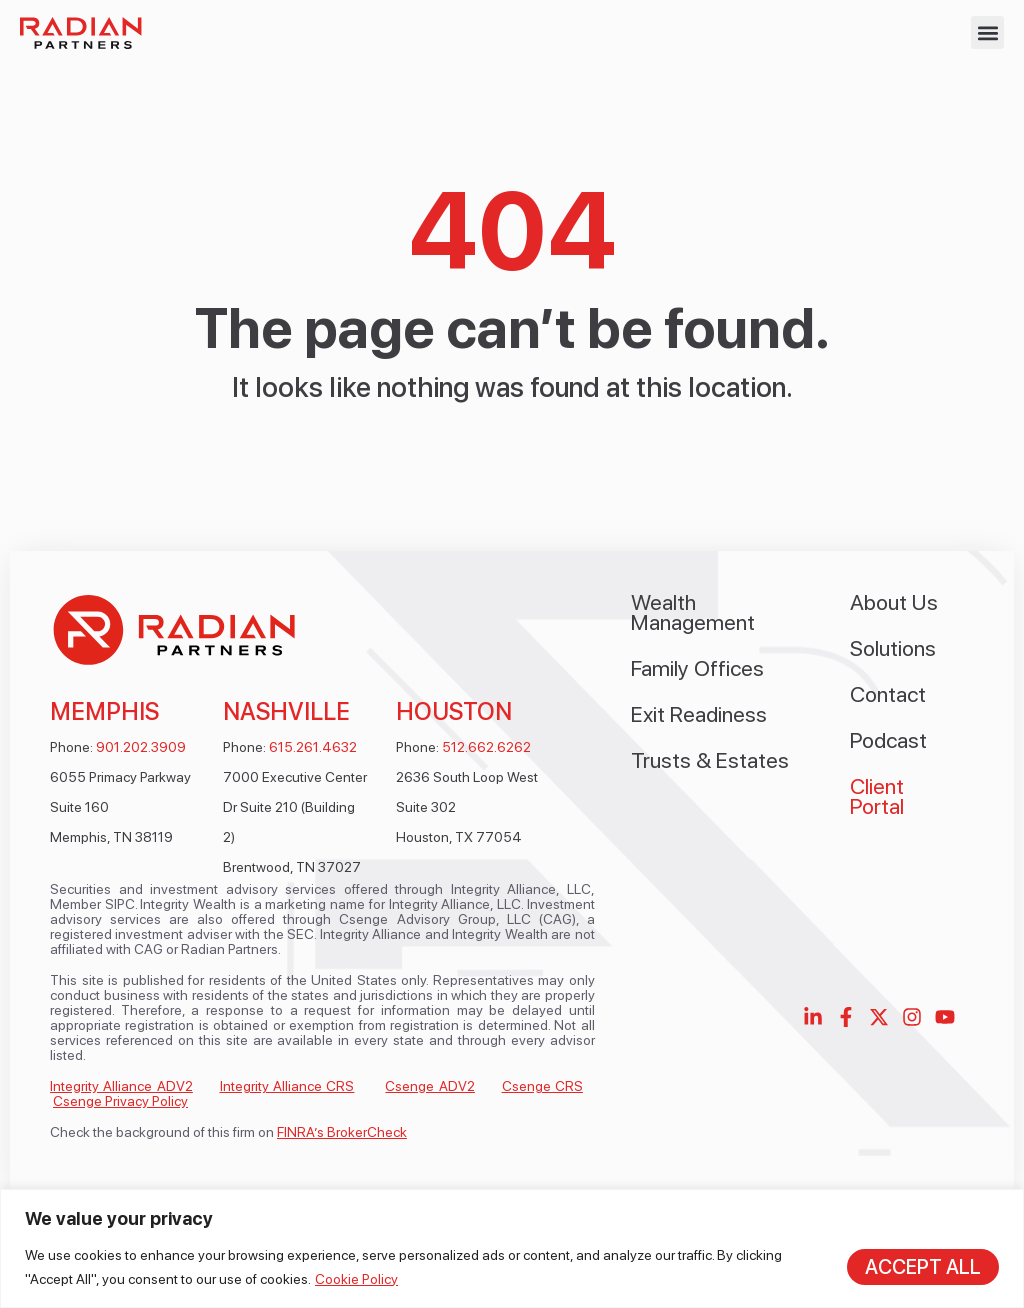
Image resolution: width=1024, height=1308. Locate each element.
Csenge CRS (542, 1086)
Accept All (923, 1267)
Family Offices (697, 668)
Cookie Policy (356, 1279)
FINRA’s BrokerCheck (342, 1132)
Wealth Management (693, 612)
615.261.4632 (313, 747)
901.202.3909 (141, 747)
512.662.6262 (486, 747)
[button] (987, 32)
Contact (888, 694)
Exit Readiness (699, 714)
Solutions (893, 648)
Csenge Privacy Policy (120, 1101)
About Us (894, 602)
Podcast (888, 740)
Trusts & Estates (710, 760)
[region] (512, 1248)
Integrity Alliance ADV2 (121, 1086)
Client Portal (877, 796)
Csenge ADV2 (429, 1086)
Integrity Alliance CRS (287, 1086)
